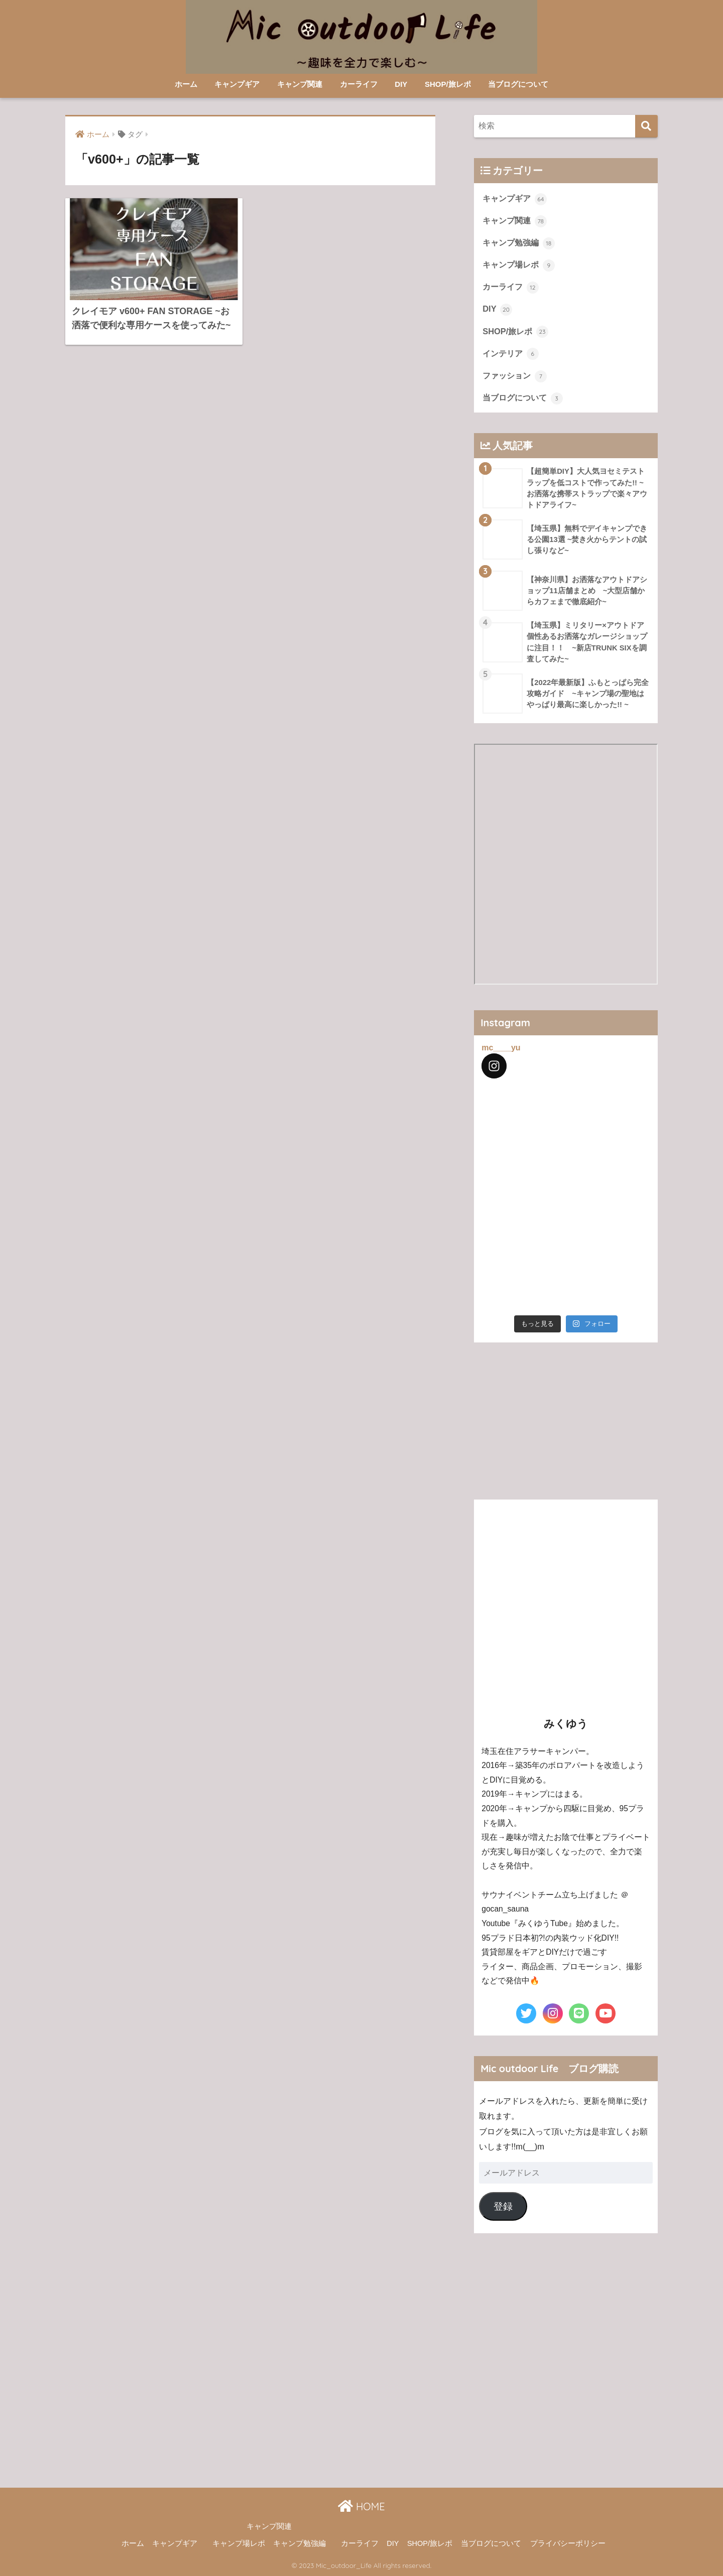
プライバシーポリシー (568, 2543)
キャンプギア (237, 84)
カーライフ (359, 84)
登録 (503, 2206)
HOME (361, 2506)
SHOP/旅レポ (448, 84)
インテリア (511, 354)
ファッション (515, 376)
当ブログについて (518, 84)
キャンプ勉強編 (519, 243)
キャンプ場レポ (519, 265)
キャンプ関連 (299, 84)
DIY (401, 84)
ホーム (186, 84)
